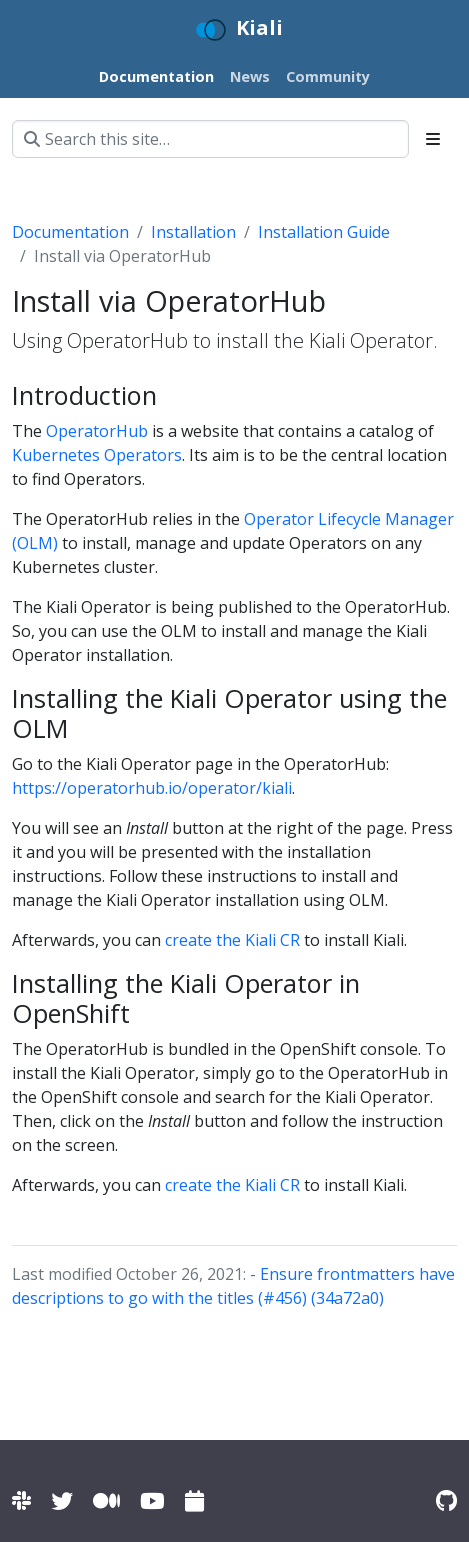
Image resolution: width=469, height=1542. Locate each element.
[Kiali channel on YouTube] (152, 1500)
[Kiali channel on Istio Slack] (21, 1500)
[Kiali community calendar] (194, 1500)
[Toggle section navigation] (433, 139)
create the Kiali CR (232, 940)
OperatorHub (97, 431)
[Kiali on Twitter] (62, 1500)
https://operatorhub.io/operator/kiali (152, 788)
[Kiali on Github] (446, 1500)
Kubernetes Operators (97, 455)
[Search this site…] (210, 139)
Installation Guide (324, 232)
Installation (193, 232)
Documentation (70, 232)
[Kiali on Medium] (106, 1500)
